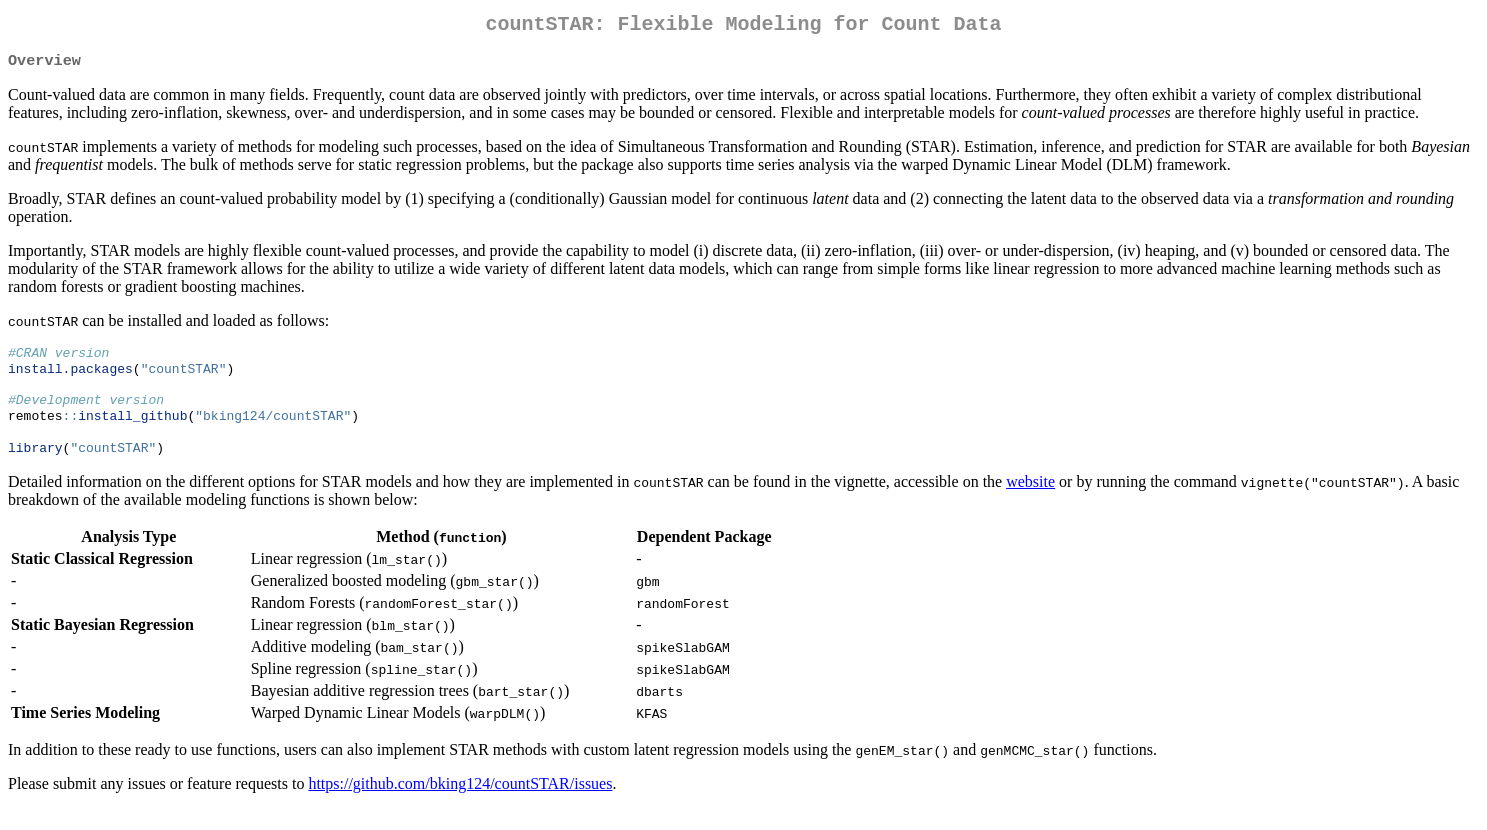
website (1030, 502)
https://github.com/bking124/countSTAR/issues (460, 804)
